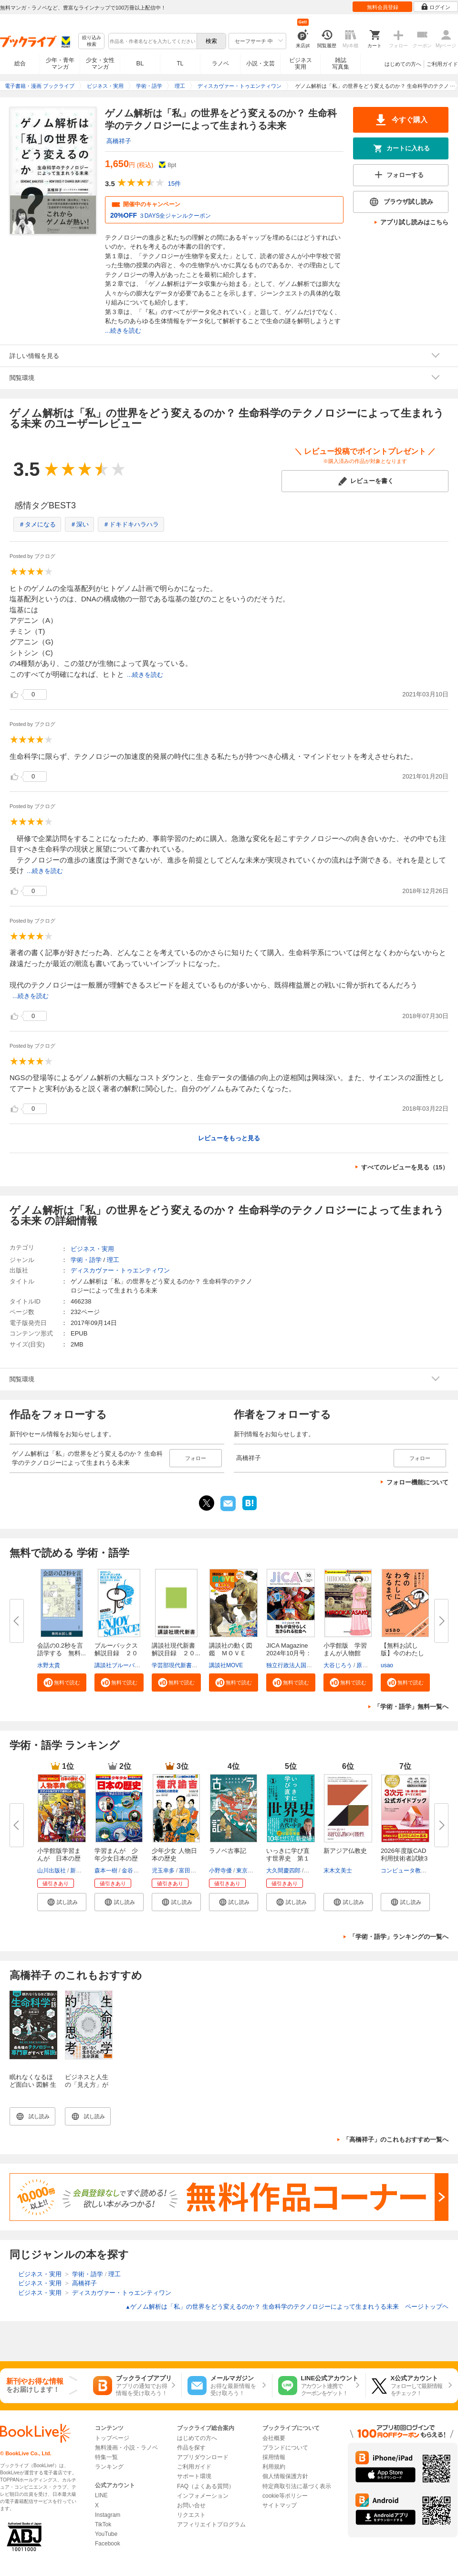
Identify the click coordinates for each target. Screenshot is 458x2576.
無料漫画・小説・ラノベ (126, 2447)
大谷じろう (337, 1665)
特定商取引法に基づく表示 (296, 2486)
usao (387, 1665)
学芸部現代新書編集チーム (186, 1665)
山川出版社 (51, 1870)
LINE (101, 2495)
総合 (20, 63)
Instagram (107, 2515)
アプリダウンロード (203, 2457)
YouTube (106, 2534)
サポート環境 (194, 2476)
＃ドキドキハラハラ (131, 524)
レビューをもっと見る (229, 1138)
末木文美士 (337, 1870)
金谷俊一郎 (136, 1870)
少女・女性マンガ (100, 63)
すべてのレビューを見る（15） (404, 1167)
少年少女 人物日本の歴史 (174, 1854)
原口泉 (365, 1665)
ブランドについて (285, 2447)
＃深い (79, 524)
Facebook (107, 2543)
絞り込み (91, 41)
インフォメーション (203, 2495)
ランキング (109, 2466)
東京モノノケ (253, 1870)
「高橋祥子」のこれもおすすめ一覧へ (395, 2139)
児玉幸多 (163, 1870)
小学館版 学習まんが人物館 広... (345, 1653)
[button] (61, 1682)
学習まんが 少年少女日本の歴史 (116, 1858)
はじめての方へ (403, 64)
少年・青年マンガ (60, 63)
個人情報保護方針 (285, 2476)
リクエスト (191, 2515)
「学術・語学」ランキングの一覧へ (398, 1936)
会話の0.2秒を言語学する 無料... (61, 1649)
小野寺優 (220, 1870)
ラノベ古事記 (227, 1850)
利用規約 (273, 2466)
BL (140, 63)
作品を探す (191, 2447)
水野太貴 (48, 1665)
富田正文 (190, 1870)
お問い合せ (191, 2505)
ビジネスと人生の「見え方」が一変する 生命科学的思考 (87, 2088)
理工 (113, 1259)
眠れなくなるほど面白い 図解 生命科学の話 (33, 2084)
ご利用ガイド (442, 64)
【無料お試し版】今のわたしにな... (402, 1653)
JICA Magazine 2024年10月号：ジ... (289, 1653)
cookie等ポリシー (285, 2495)
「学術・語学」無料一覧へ (411, 1706)
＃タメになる (37, 524)
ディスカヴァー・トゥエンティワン (120, 1270)
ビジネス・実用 (92, 1248)
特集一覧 (106, 2457)
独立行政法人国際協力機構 (300, 1665)
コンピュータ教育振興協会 (415, 1870)
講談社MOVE (226, 1665)
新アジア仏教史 (345, 1850)
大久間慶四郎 (283, 1870)
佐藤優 (313, 1870)
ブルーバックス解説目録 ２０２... (116, 1653)
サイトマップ (279, 2505)
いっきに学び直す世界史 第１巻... (288, 1858)
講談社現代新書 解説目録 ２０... (176, 1649)
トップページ (112, 2438)
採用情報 (273, 2457)
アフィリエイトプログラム (211, 2524)
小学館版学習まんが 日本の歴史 (59, 1858)
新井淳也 (81, 1870)
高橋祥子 (118, 141)
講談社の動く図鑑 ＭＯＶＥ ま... (230, 1653)
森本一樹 (105, 1870)
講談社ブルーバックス (123, 1665)
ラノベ (220, 63)
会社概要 (273, 2438)
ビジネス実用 (300, 63)
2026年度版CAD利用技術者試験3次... (404, 1858)
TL (180, 63)
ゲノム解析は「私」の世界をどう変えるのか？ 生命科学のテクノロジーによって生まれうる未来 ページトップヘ (286, 2306)
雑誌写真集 (340, 63)
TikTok (103, 2524)
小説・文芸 (260, 63)
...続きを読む (123, 330)
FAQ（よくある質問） (205, 2486)
